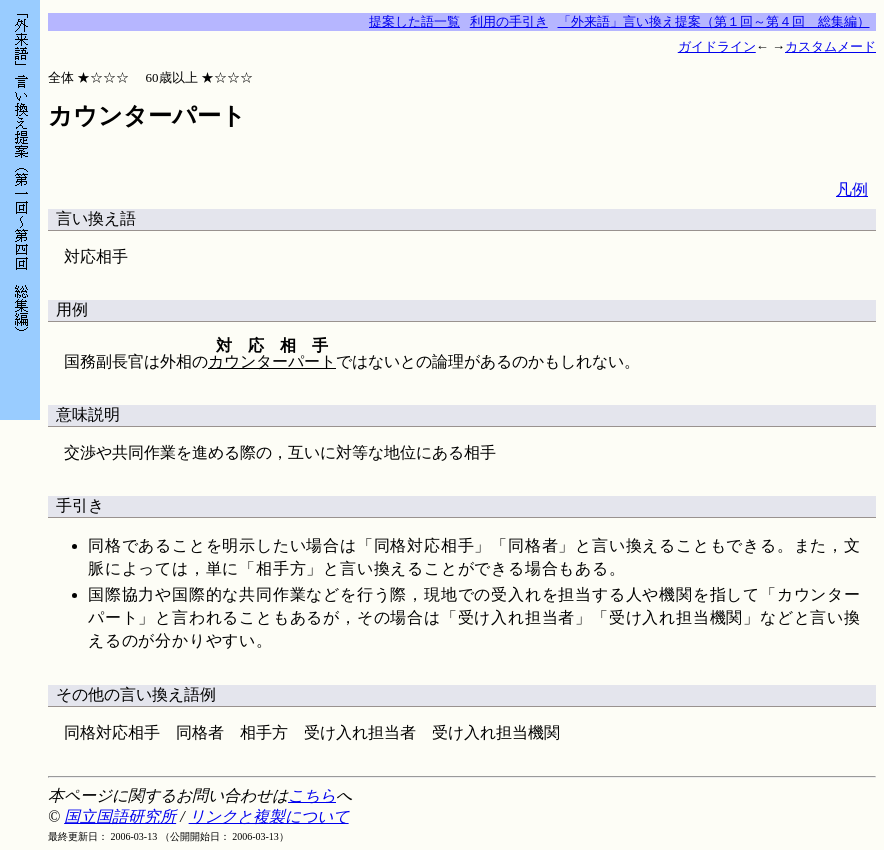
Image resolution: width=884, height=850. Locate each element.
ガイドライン (717, 46)
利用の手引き (509, 21)
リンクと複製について (269, 816)
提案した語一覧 (414, 21)
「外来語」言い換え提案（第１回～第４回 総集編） (714, 21)
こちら (312, 795)
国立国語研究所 (120, 816)
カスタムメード (830, 46)
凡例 (852, 189)
